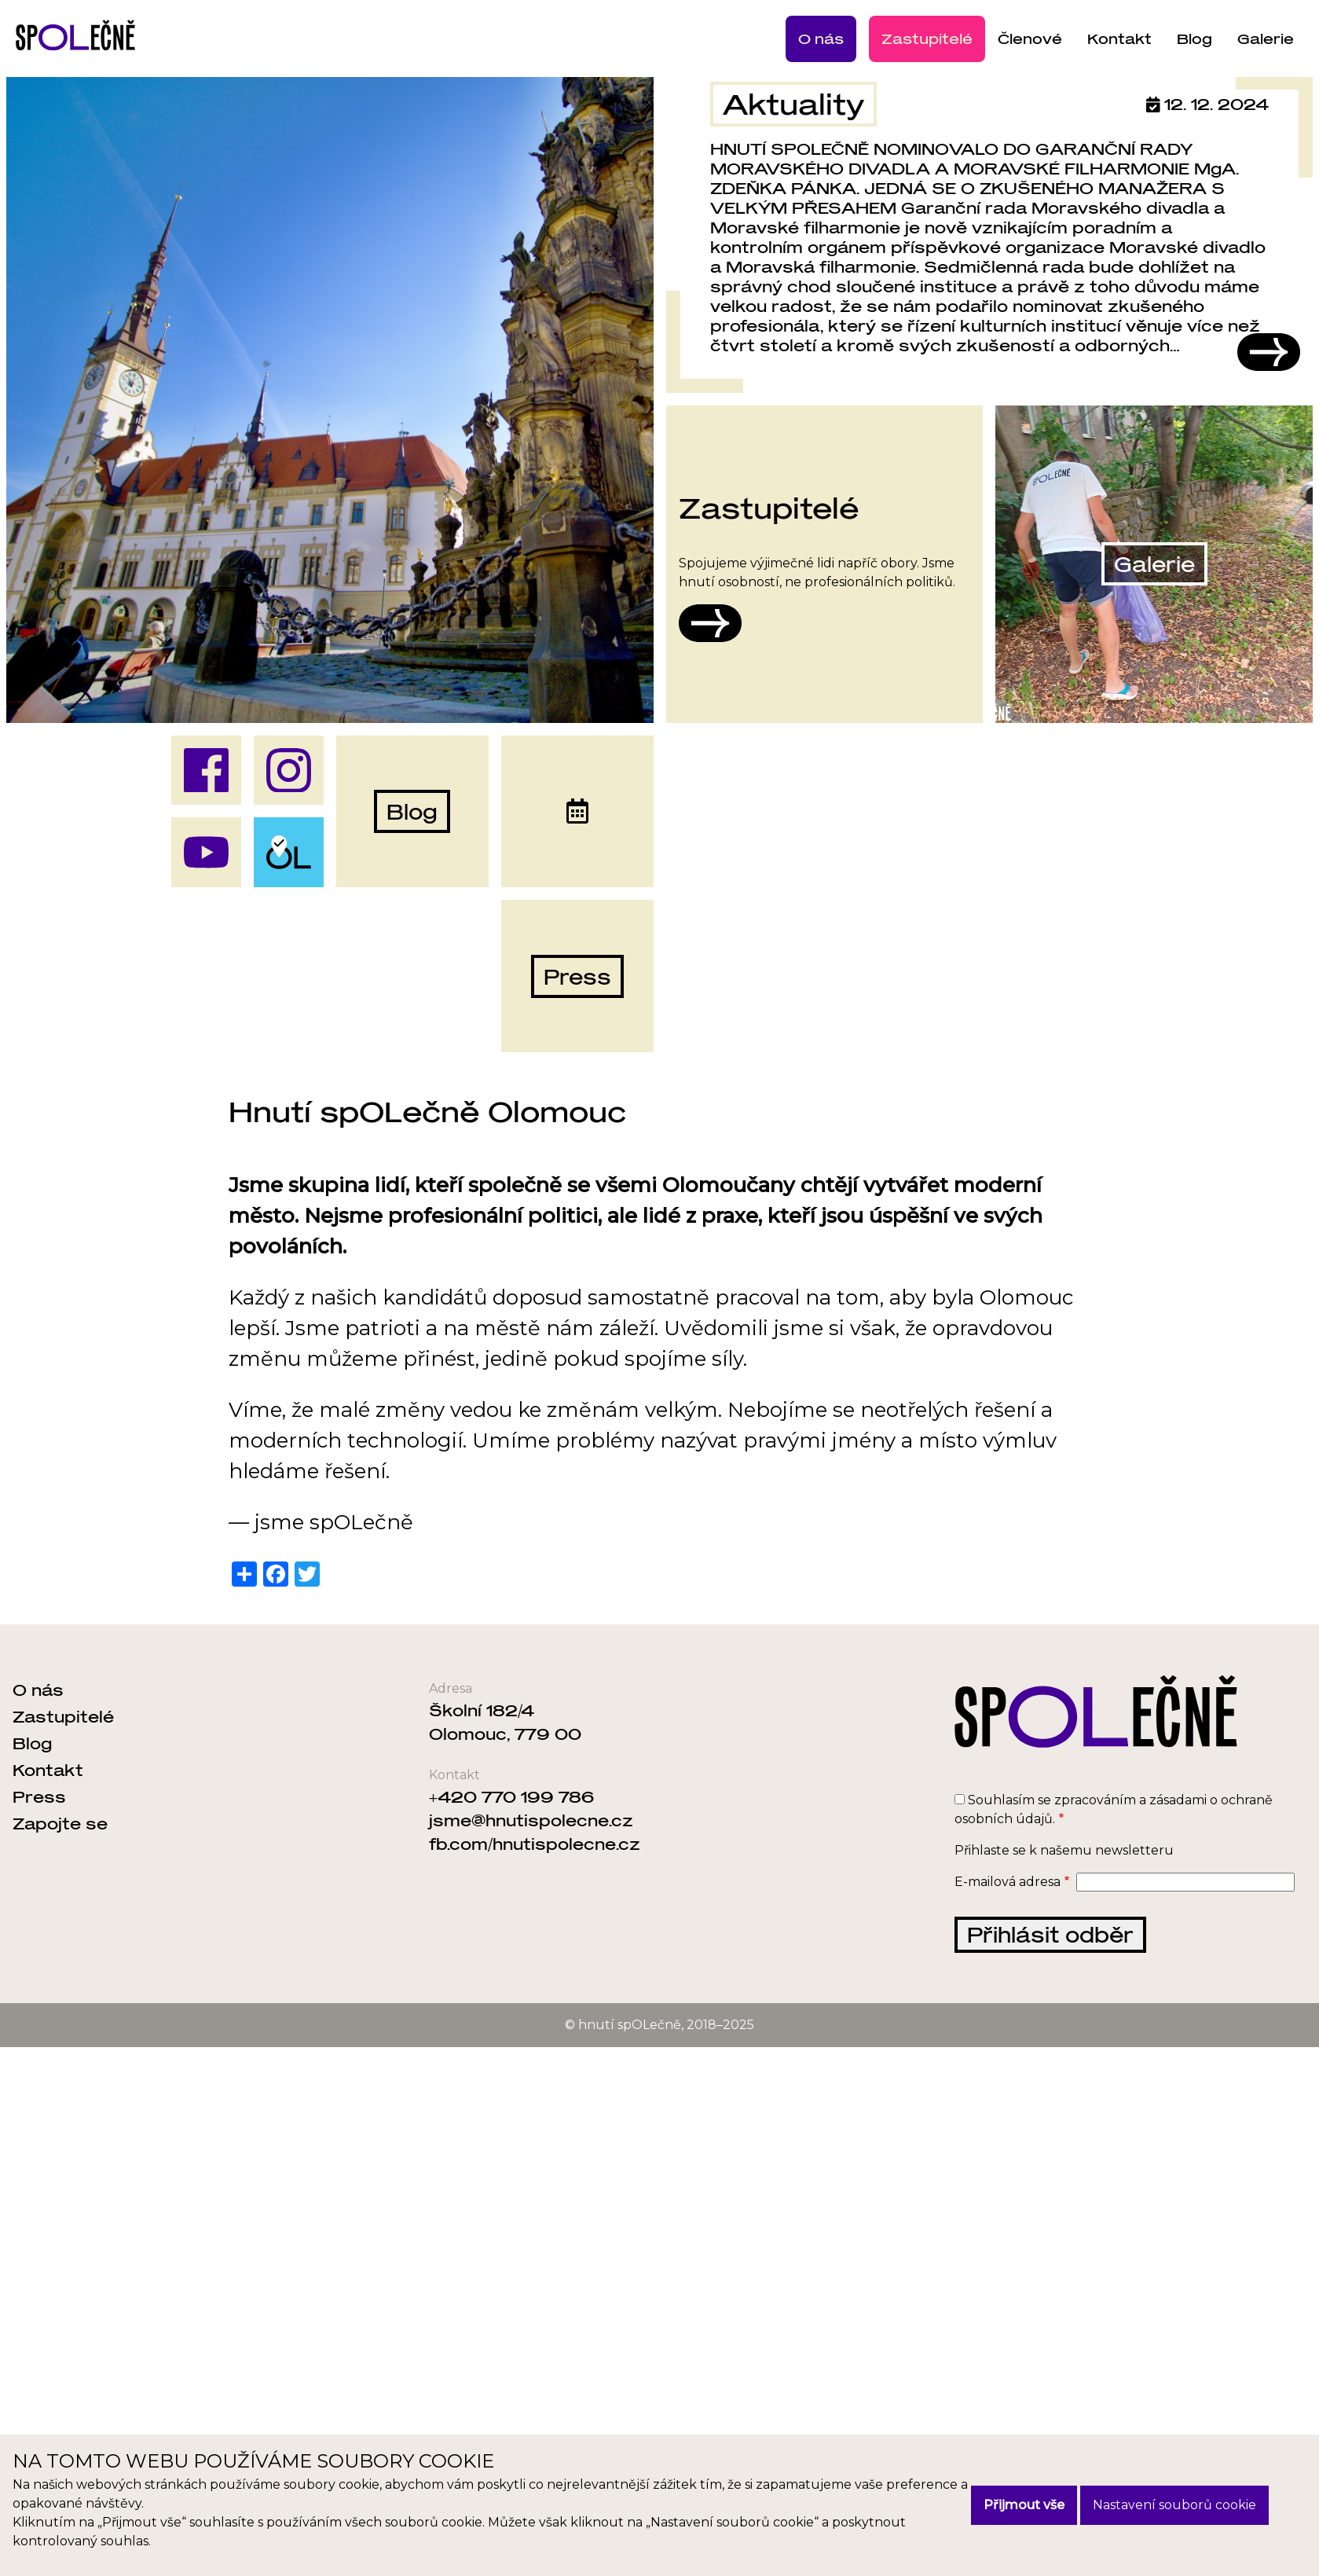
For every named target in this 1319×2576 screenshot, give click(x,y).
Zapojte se (60, 1823)
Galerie (1265, 38)
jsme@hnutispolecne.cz (531, 1820)
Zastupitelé (927, 38)
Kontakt (1119, 38)
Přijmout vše (1024, 2504)
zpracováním (1095, 1800)
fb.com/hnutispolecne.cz (534, 1843)
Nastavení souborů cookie (1174, 2504)
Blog (1194, 38)
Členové (1030, 38)
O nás (821, 38)
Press (39, 1796)
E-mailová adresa (1007, 1881)
